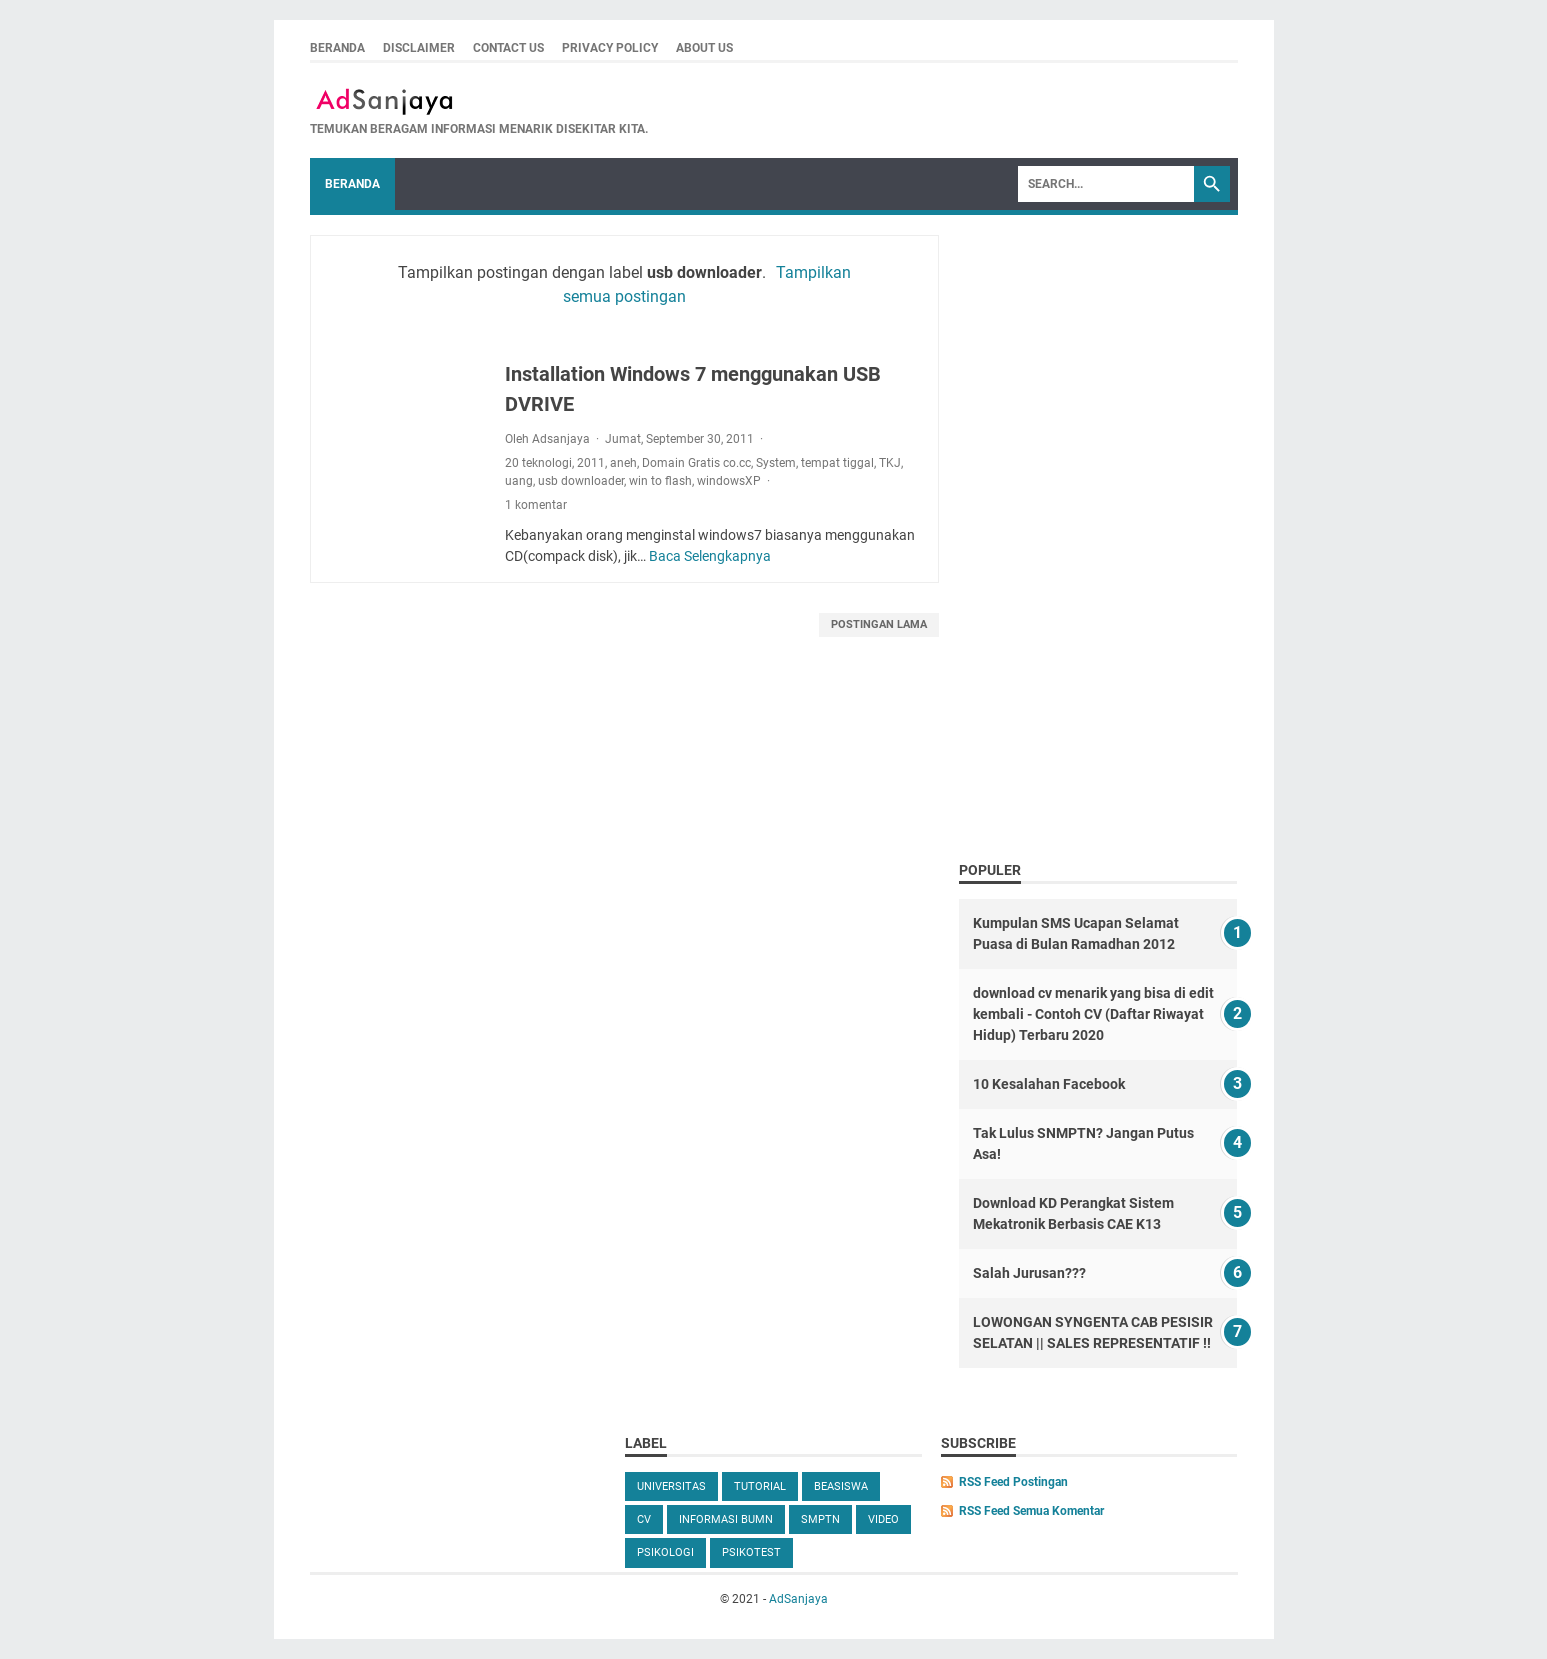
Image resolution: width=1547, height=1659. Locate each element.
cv (644, 1519)
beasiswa (841, 1486)
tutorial (760, 1486)
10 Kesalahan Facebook (1049, 1084)
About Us (704, 48)
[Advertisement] (1098, 530)
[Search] (1106, 184)
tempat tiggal (837, 463)
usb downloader (581, 481)
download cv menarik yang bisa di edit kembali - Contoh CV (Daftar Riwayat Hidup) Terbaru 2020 (1093, 1014)
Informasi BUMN (726, 1519)
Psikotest (751, 1552)
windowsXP (729, 481)
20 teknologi (538, 463)
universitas (671, 1486)
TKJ (890, 463)
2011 (591, 463)
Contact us (508, 48)
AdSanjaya (798, 1599)
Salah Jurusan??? (1029, 1273)
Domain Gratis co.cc (696, 463)
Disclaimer (419, 48)
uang (519, 481)
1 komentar (536, 505)
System (776, 463)
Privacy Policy (610, 48)
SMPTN (820, 1519)
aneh (623, 463)
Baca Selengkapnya (710, 556)
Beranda (337, 48)
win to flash (660, 481)
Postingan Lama (879, 624)
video (883, 1519)
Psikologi (665, 1552)
